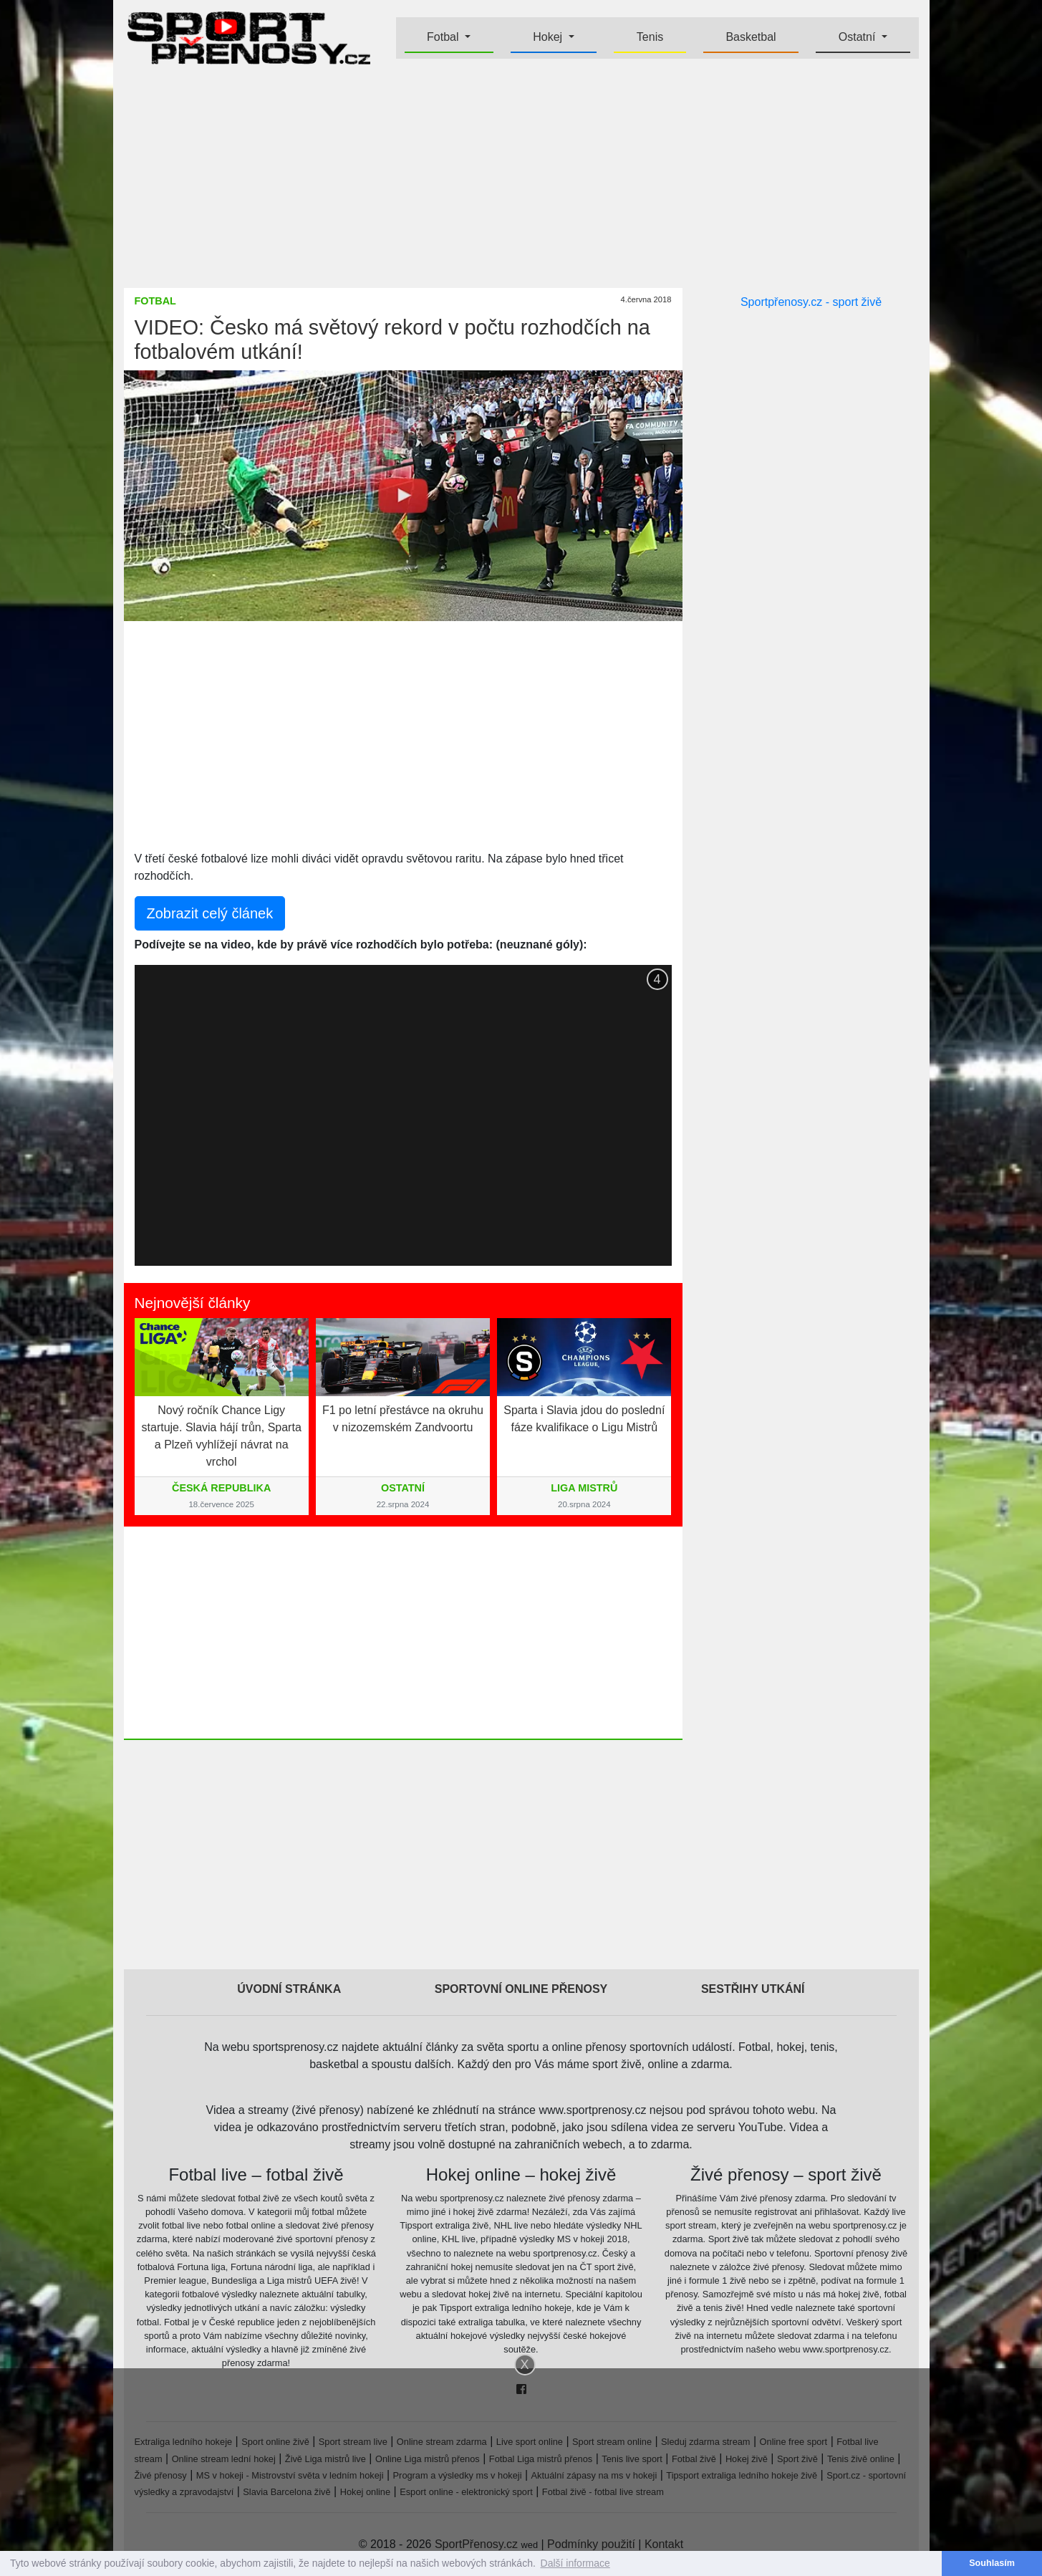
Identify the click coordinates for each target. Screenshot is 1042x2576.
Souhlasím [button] (992, 2563)
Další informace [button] (575, 2563)
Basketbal (750, 37)
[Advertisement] (521, 176)
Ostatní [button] (859, 37)
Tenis (650, 37)
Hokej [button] (549, 37)
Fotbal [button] (444, 37)
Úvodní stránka (289, 1989)
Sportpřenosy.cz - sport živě (811, 302)
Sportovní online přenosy (521, 1989)
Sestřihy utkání (753, 1989)
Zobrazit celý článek (210, 913)
